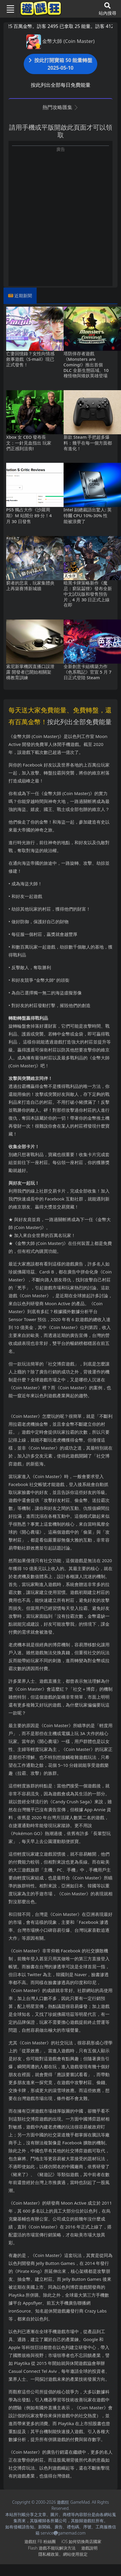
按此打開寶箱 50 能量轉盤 (61, 63)
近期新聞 (23, 295)
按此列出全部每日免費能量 (61, 84)
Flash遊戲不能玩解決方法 (52, 2548)
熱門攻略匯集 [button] (60, 107)
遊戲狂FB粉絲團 (40, 2541)
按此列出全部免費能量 (79, 721)
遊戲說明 (89, 2548)
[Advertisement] (59, 212)
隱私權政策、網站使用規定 (63, 2554)
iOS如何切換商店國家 (81, 2541)
